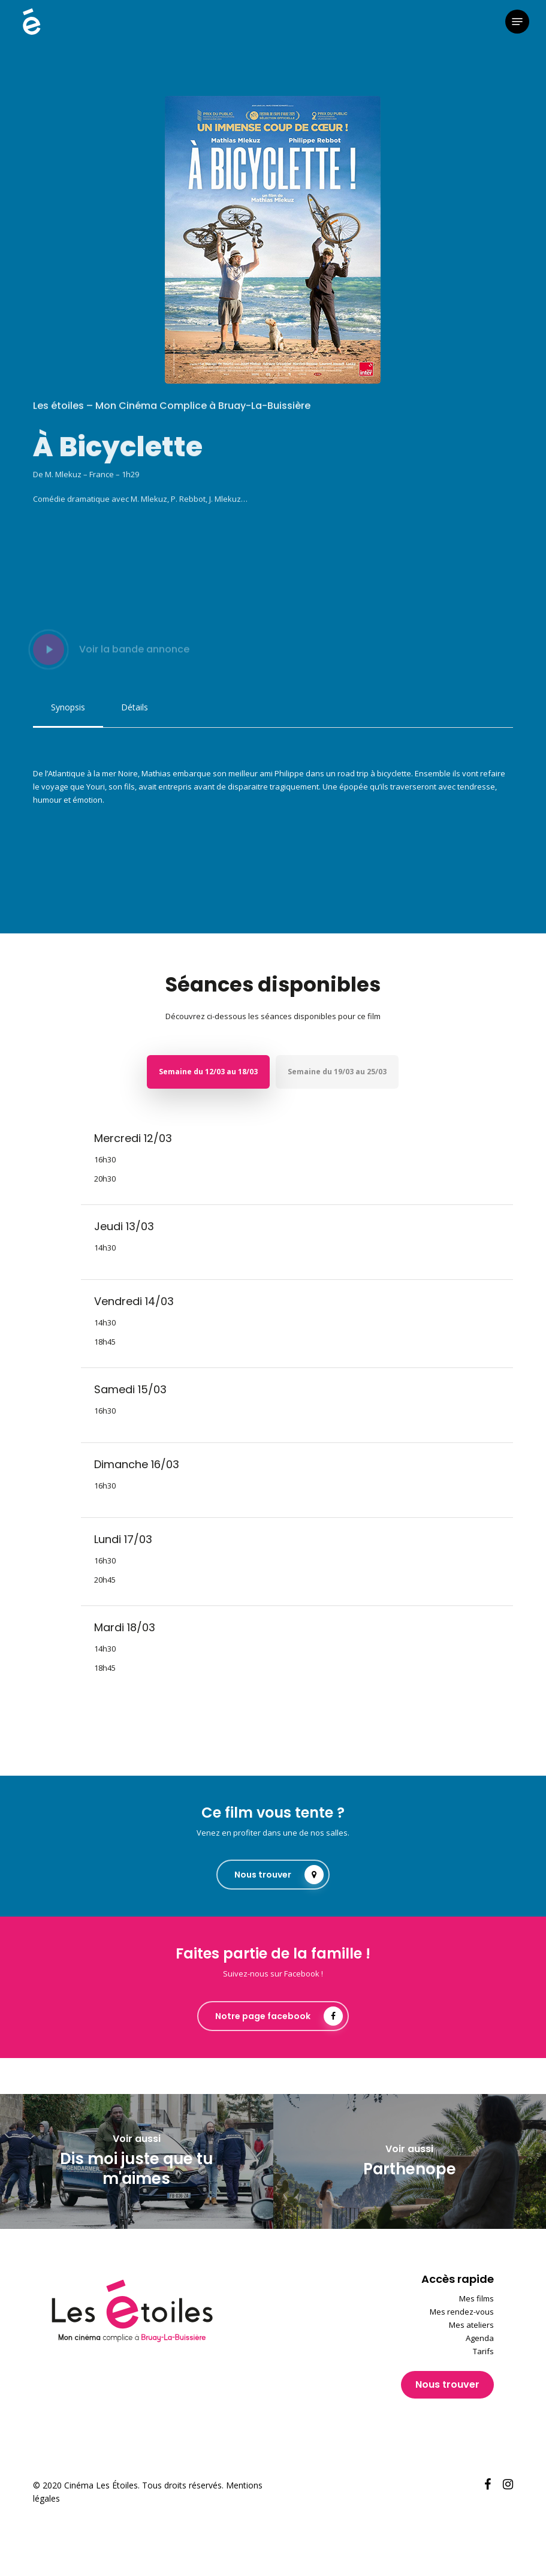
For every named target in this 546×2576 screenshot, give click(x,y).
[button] (517, 22)
